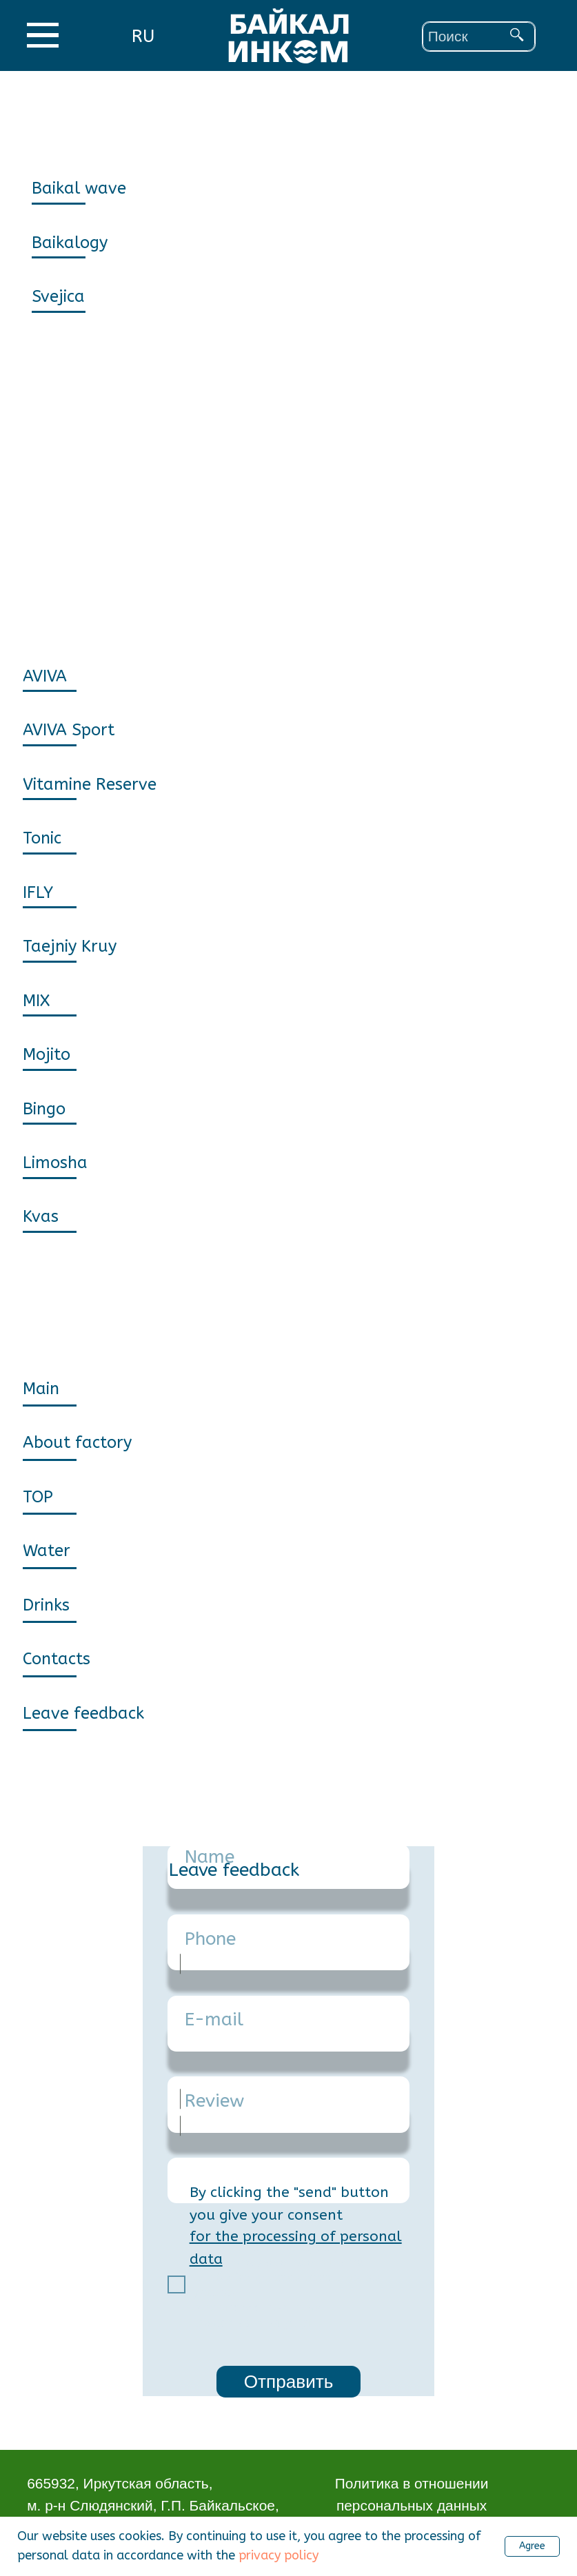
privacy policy (278, 2555)
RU (143, 36)
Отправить (289, 2381)
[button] (113, 1713)
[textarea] (288, 2180)
